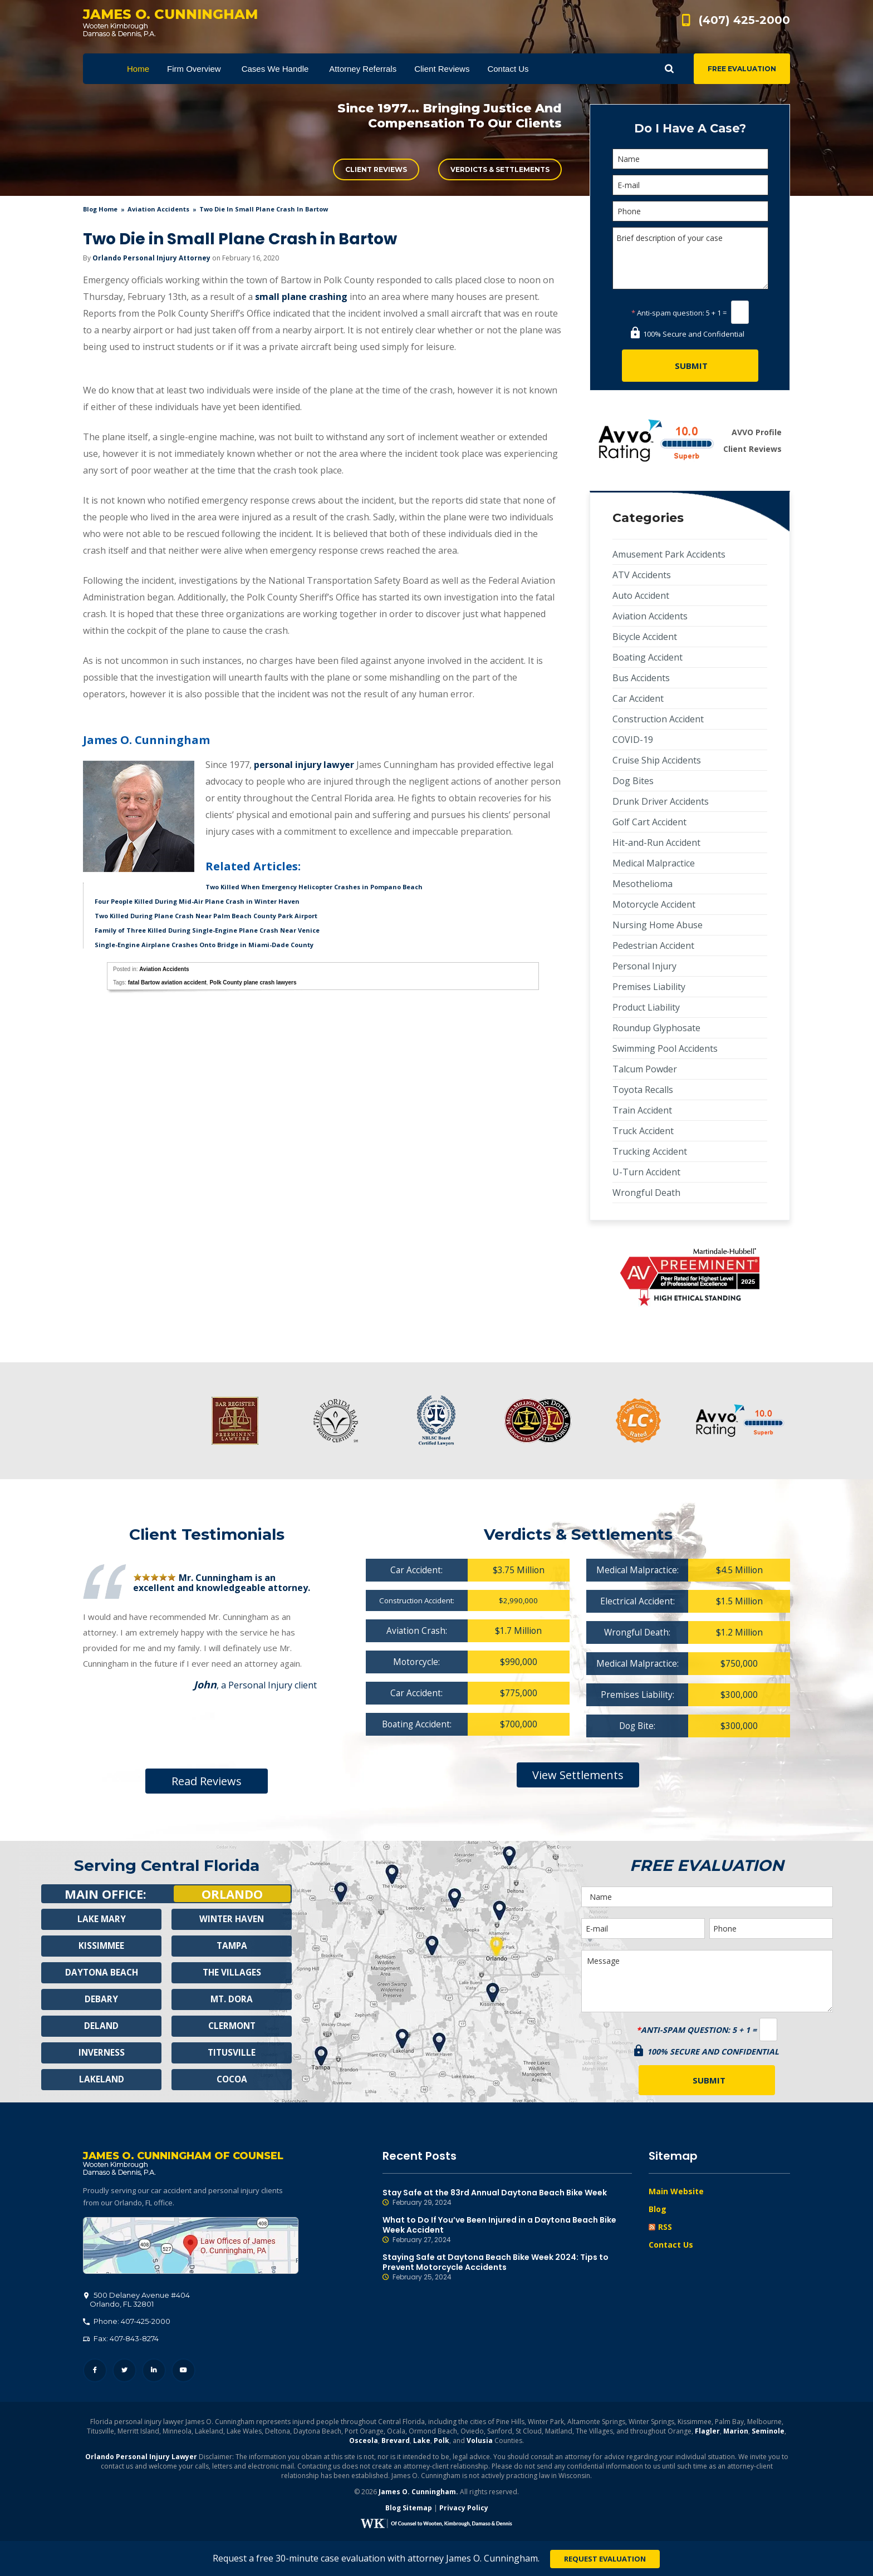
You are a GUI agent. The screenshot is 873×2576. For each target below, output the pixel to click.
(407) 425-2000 (744, 20)
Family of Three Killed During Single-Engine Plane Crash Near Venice (207, 930)
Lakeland (101, 2079)
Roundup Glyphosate (656, 1027)
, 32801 (137, 2302)
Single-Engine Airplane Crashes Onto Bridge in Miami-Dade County (204, 944)
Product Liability (646, 1007)
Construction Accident (658, 719)
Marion (735, 2433)
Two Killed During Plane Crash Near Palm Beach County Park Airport (206, 916)
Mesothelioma (642, 883)
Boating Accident (647, 657)
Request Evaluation (605, 2559)
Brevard (395, 2442)
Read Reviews (206, 1781)
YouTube (183, 2373)
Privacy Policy (463, 2510)
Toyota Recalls (642, 1089)
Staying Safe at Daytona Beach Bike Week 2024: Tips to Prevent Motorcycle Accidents (507, 2267)
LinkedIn (154, 2373)
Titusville (232, 2053)
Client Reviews (376, 169)
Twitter (124, 2373)
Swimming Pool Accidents (665, 1048)
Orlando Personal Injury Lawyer (141, 2459)
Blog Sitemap (408, 2510)
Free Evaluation (742, 69)
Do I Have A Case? (690, 128)
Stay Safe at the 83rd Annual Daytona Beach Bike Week (507, 2198)
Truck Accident (643, 1130)
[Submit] (690, 365)
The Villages (232, 1973)
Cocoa (231, 2079)
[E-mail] (690, 185)
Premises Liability (648, 986)
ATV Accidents (641, 574)
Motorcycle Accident (653, 904)
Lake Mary (101, 1919)
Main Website (676, 2191)
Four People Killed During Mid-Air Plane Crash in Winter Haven (197, 901)
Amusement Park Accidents (668, 554)
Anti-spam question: (667, 313)
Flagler (707, 2433)
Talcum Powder (644, 1069)
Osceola (363, 2442)
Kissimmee (101, 1946)
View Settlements (578, 1778)
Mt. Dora (232, 1999)
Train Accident (642, 1110)
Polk (441, 2442)
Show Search (669, 68)
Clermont (232, 2026)
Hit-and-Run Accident (656, 842)
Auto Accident (640, 595)
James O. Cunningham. (418, 2494)
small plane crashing (301, 296)
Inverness (101, 2053)
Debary (101, 1999)
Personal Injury (644, 966)
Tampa (231, 1946)
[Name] (690, 159)
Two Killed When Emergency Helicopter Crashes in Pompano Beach (314, 887)
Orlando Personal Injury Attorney (151, 258)
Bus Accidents (641, 677)
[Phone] (690, 211)
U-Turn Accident (646, 1172)
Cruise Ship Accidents (656, 760)
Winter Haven (231, 1919)
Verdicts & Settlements (500, 169)
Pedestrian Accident (653, 945)
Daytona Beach (101, 1973)
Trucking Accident (649, 1151)
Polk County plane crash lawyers (252, 982)
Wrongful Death (646, 1192)
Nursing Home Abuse (657, 924)
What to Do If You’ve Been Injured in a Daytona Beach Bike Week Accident (507, 2230)
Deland (101, 2026)
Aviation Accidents (158, 209)
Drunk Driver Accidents (660, 801)
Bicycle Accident (644, 636)
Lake (421, 2442)
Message (707, 1981)
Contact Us (671, 2244)
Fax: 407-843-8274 (121, 2340)
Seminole (768, 2433)
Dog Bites (633, 780)
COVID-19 (632, 739)
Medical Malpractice (653, 863)
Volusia (480, 2442)
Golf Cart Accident (649, 822)
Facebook (95, 2373)
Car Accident (638, 698)
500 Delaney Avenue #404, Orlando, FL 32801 (190, 2247)
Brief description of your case (690, 258)
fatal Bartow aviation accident (167, 982)
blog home (100, 209)
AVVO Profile (757, 432)
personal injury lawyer (304, 764)
